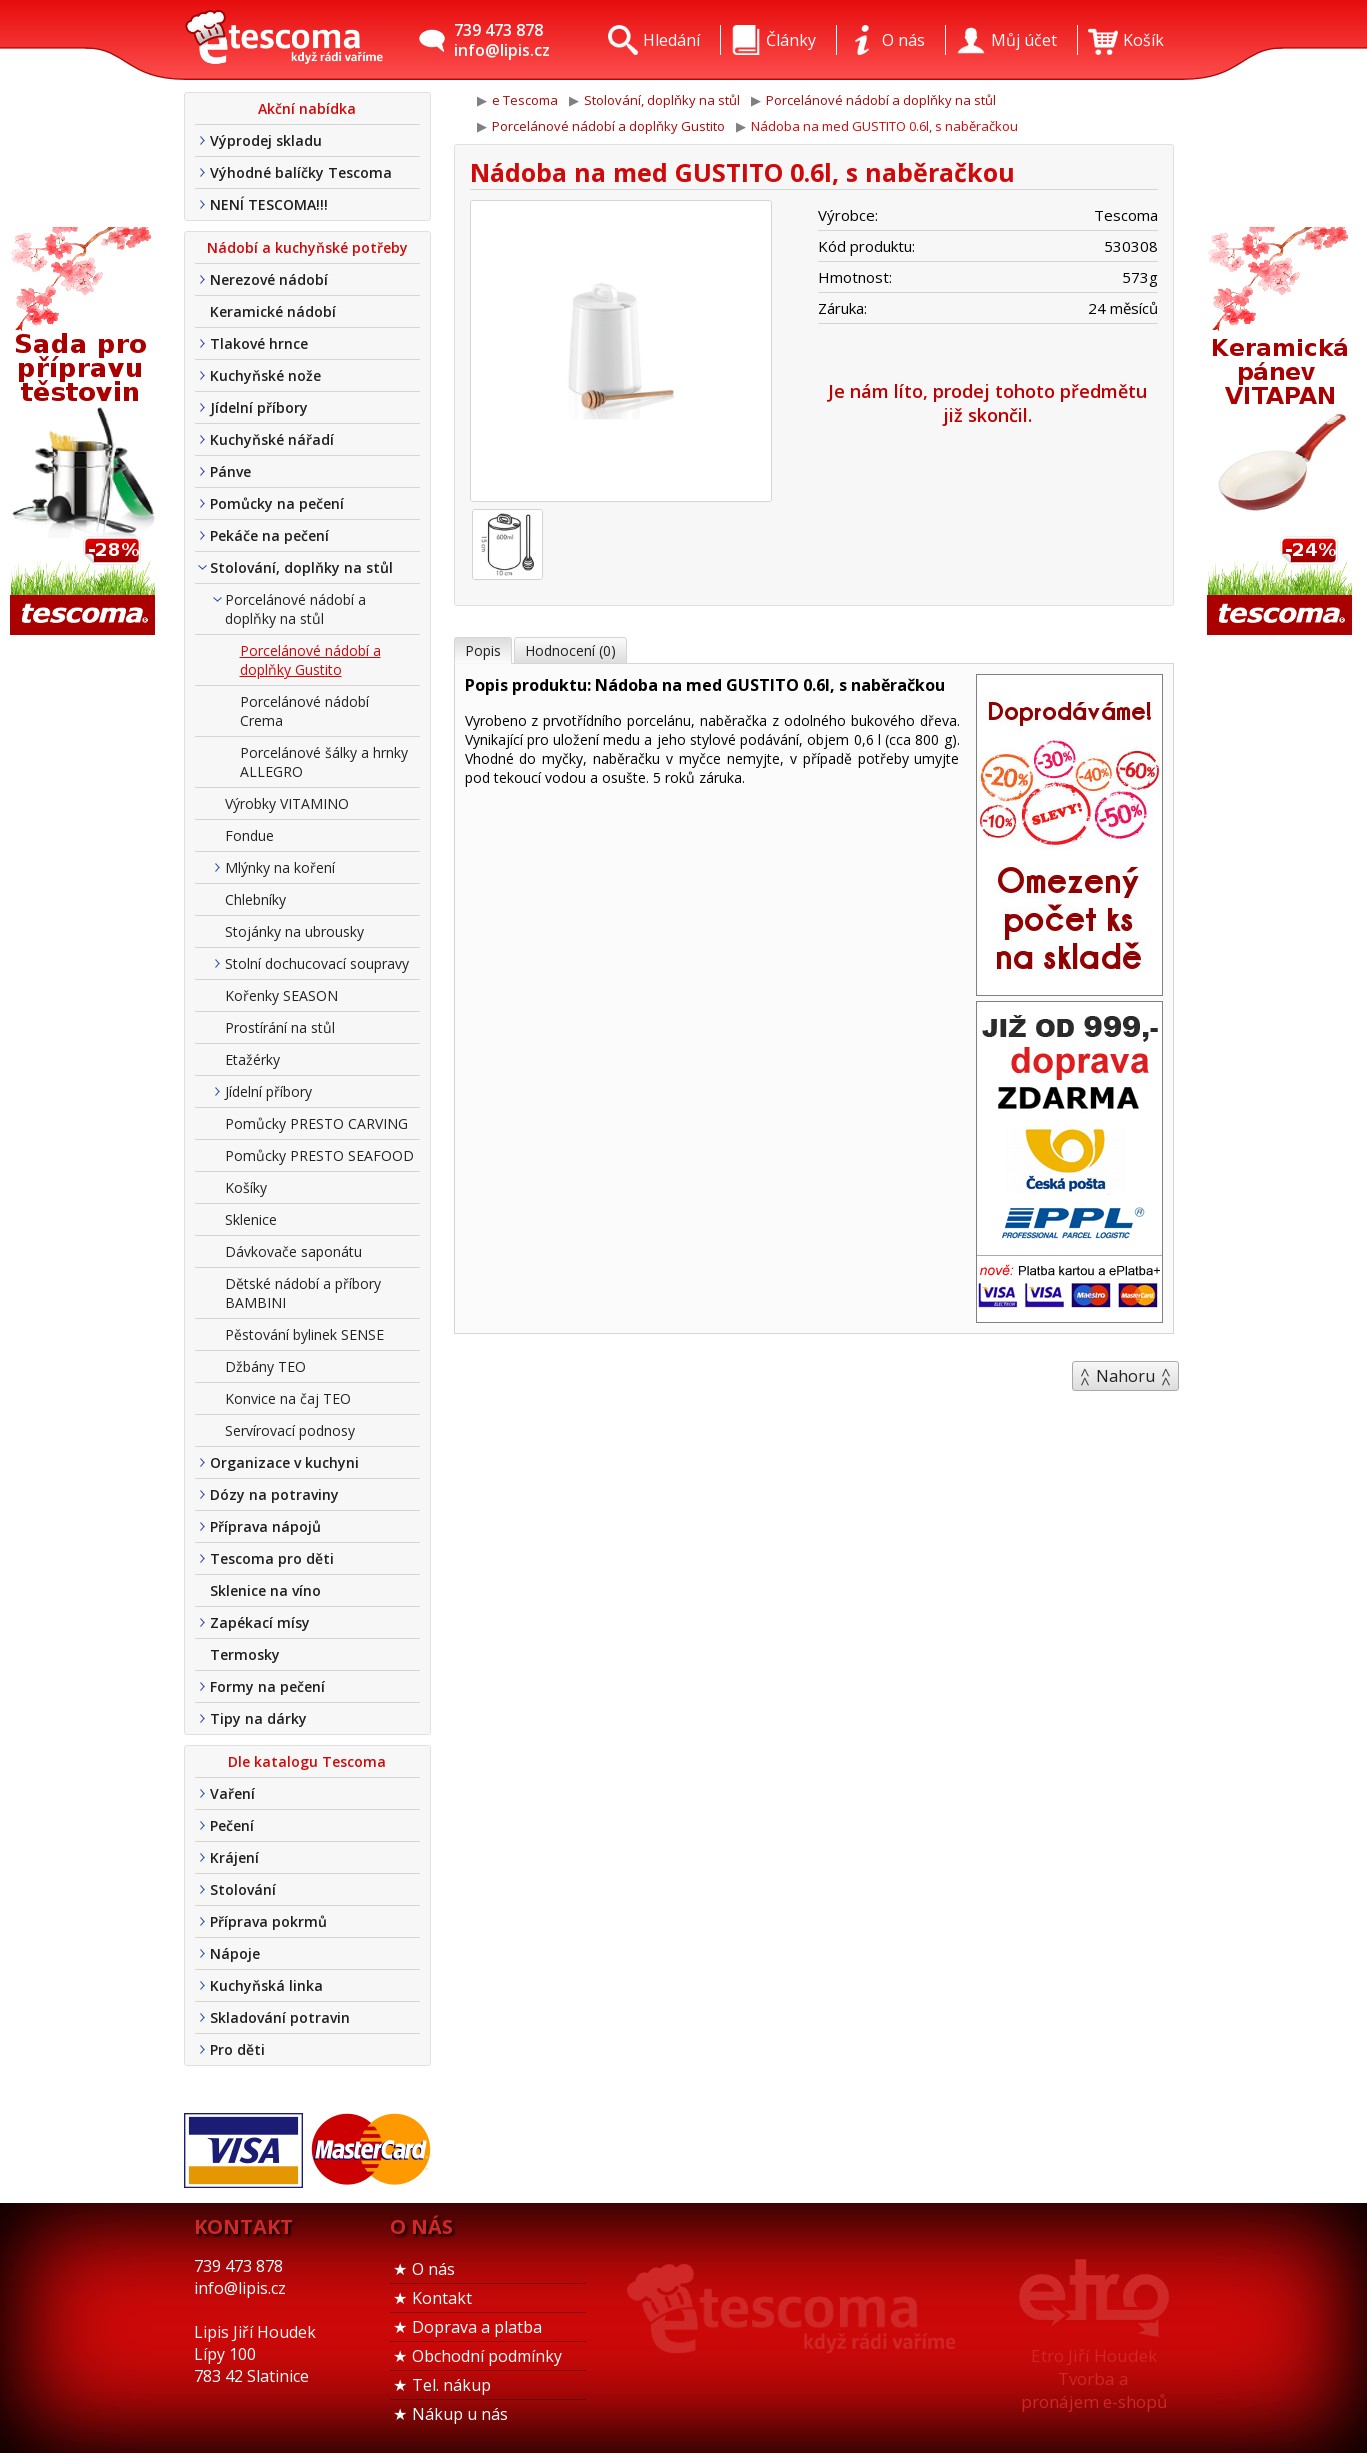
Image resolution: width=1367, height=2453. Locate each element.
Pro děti (237, 2049)
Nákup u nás (460, 2414)
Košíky (246, 1187)
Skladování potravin (280, 2017)
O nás (433, 2269)
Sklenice (251, 1219)
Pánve (230, 471)
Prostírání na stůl (280, 1027)
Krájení (234, 1857)
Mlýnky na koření (280, 867)
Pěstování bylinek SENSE (304, 1334)
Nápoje (235, 1953)
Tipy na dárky (258, 1718)
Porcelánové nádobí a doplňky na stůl (295, 609)
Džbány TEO (265, 1366)
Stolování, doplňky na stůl (301, 567)
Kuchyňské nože (265, 375)
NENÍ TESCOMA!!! (269, 204)
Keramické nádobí (273, 311)
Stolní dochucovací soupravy (317, 963)
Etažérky (252, 1059)
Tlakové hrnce (259, 343)
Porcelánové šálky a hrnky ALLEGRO (324, 762)
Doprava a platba (477, 2327)
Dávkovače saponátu (293, 1251)
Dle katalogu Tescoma (307, 1761)
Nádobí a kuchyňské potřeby (307, 247)
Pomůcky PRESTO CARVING (316, 1123)
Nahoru (1125, 1376)
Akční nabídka (307, 108)
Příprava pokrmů (268, 1921)
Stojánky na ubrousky (294, 931)
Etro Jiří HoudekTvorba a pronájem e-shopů (1094, 2378)
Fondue (249, 835)
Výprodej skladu (266, 140)
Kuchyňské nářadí (272, 439)
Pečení (232, 1825)
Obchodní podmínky (487, 2356)
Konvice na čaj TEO (288, 1398)
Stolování (243, 1889)
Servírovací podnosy (290, 1430)
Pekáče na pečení (269, 535)
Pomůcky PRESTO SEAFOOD (319, 1155)
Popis (483, 650)
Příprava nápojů (265, 1526)
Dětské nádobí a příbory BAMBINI (303, 1293)
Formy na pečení (267, 1686)
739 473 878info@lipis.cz (502, 40)
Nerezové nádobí (269, 279)
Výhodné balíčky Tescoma (301, 172)
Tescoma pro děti (272, 1558)
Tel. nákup (451, 2385)
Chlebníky (255, 899)
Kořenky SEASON (281, 995)
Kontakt (442, 2298)
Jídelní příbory (259, 407)
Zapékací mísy (260, 1622)
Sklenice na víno (265, 1590)
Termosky (245, 1654)
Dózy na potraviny (274, 1494)
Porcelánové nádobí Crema (304, 711)
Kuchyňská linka (266, 1985)
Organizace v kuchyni (284, 1462)
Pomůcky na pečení (277, 503)
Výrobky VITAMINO (287, 803)
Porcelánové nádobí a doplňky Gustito (310, 660)
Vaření (232, 1793)
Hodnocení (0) (570, 650)
